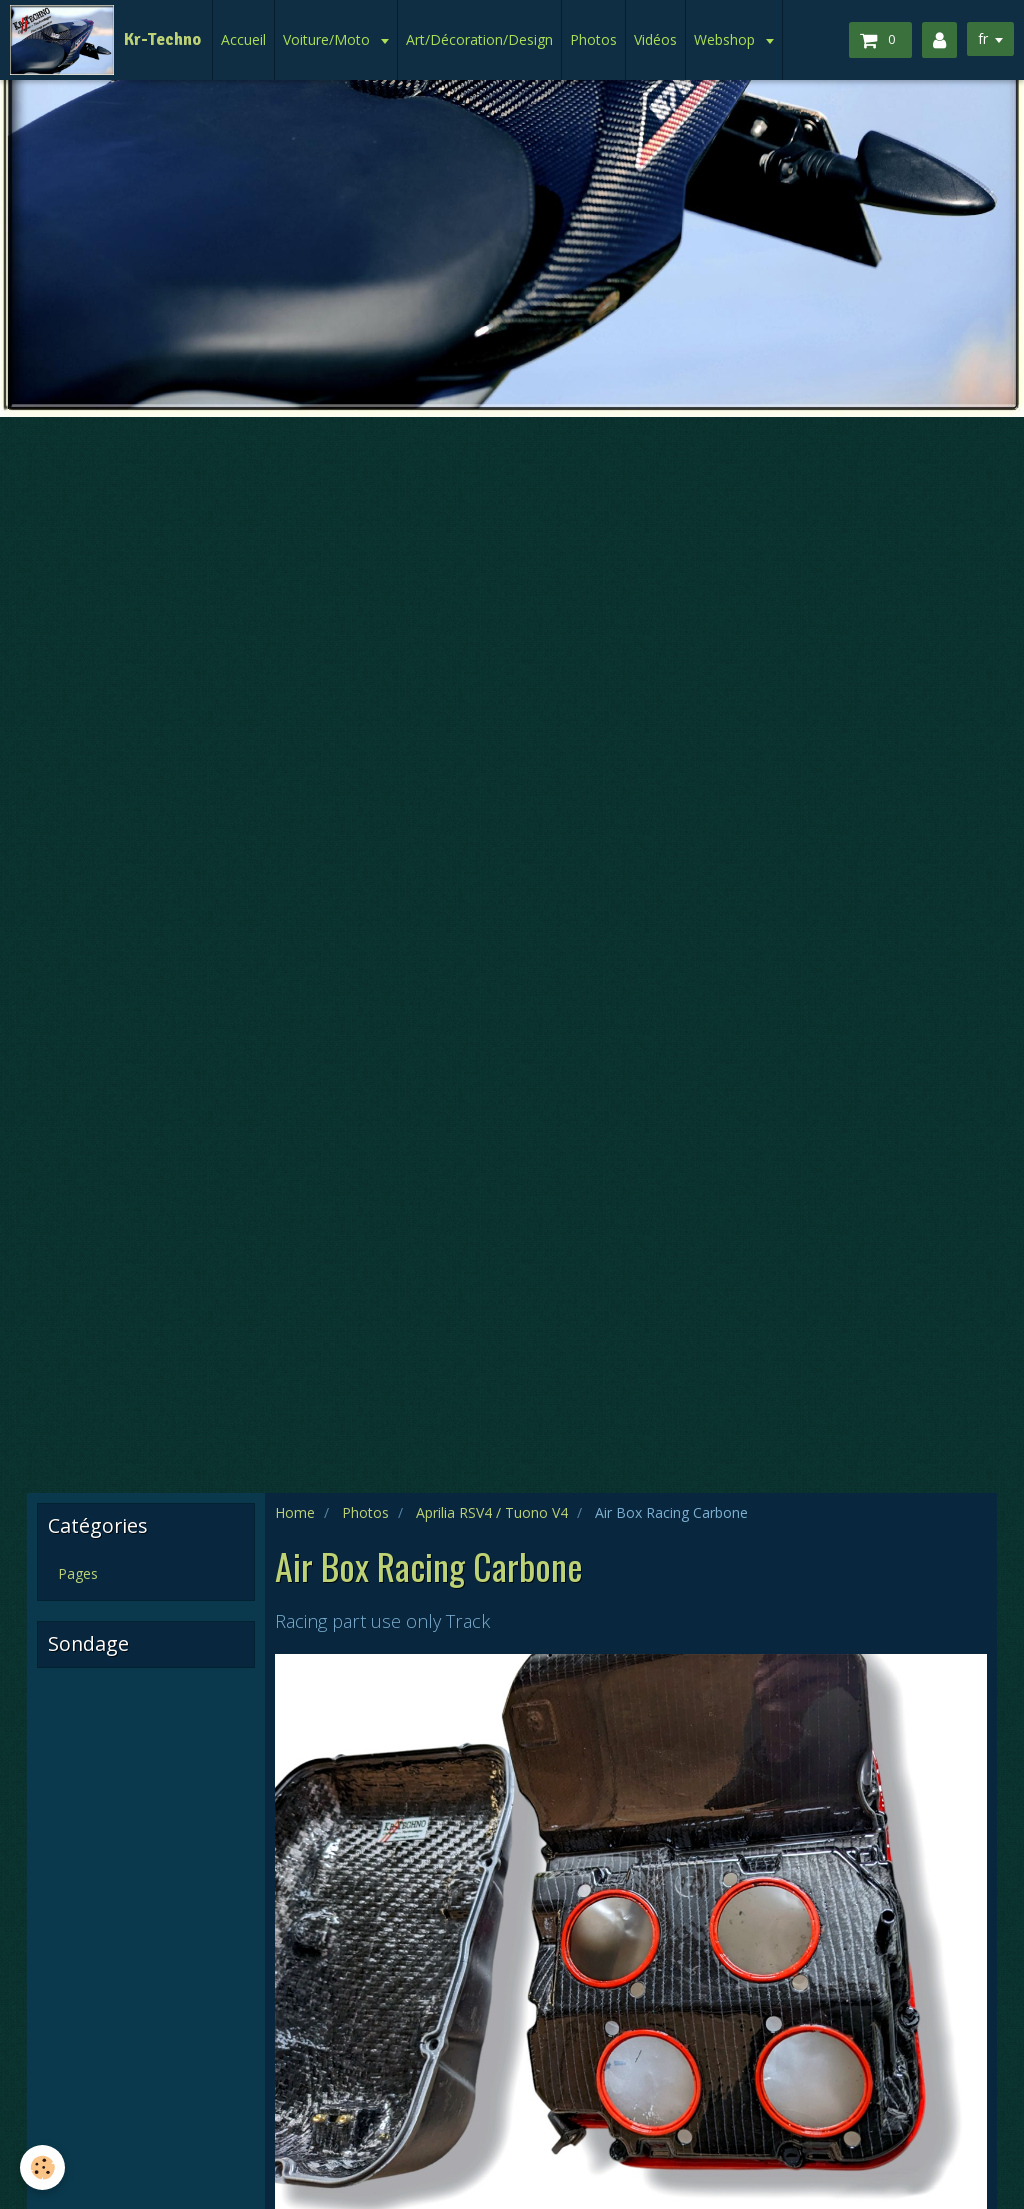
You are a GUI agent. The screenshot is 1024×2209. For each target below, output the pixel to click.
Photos (593, 39)
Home (295, 1512)
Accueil (243, 39)
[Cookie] (42, 2167)
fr (983, 38)
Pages (78, 1573)
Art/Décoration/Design (479, 39)
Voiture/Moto (328, 39)
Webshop (726, 39)
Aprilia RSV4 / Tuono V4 (492, 1512)
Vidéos (655, 39)
